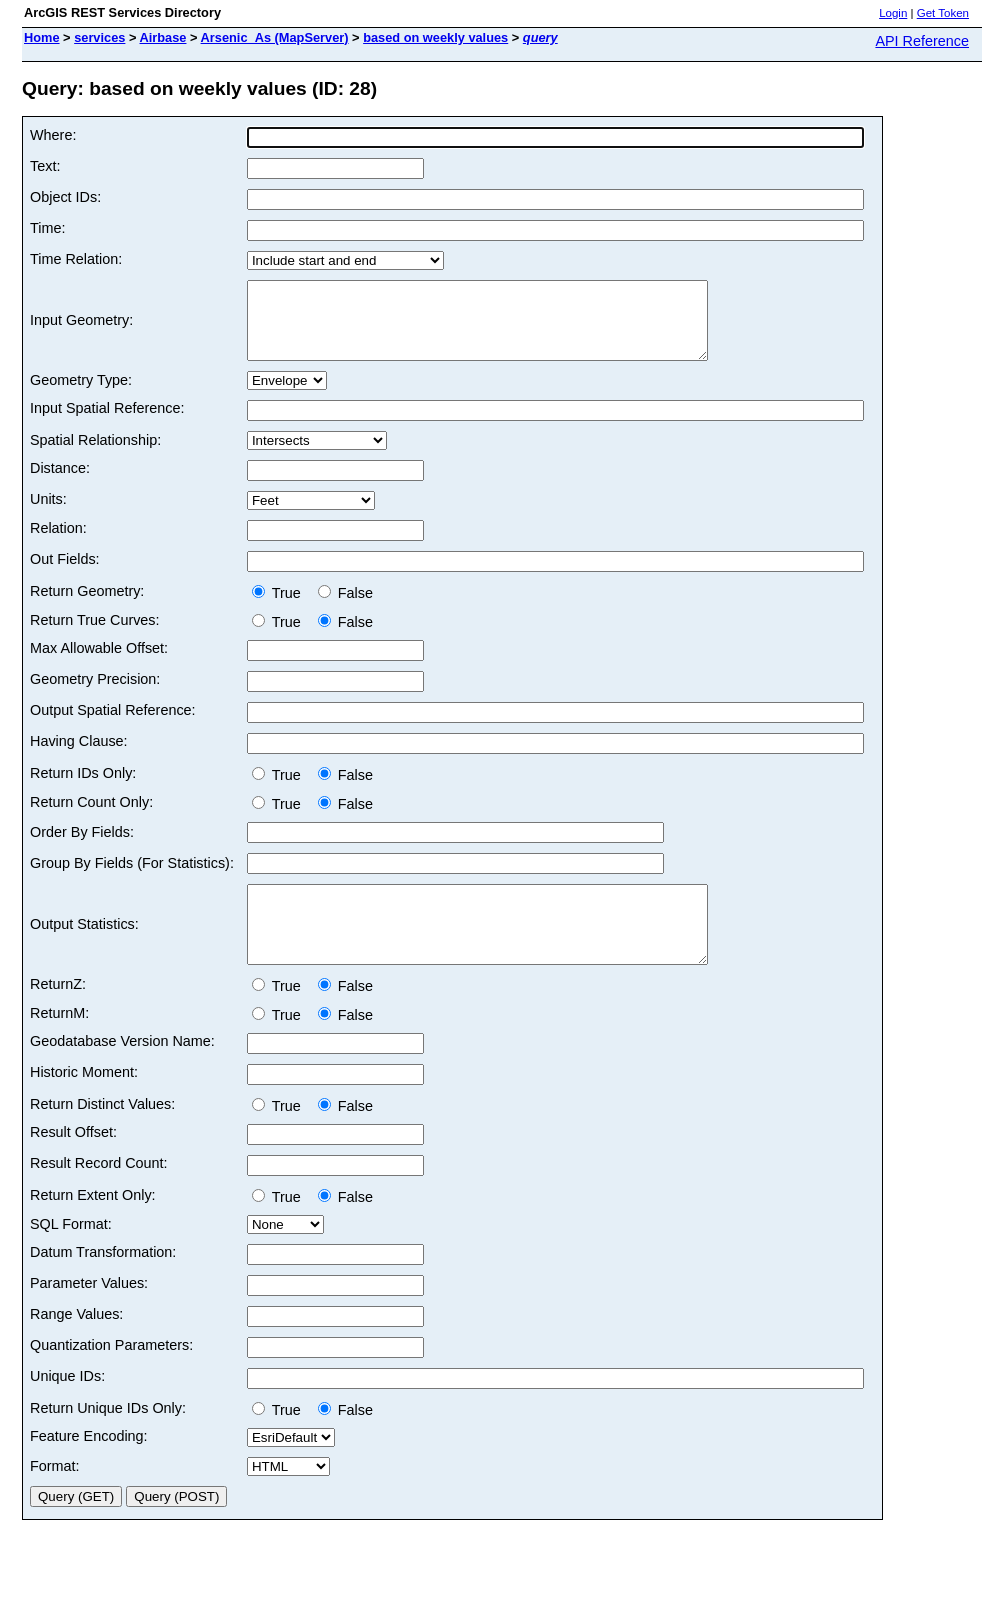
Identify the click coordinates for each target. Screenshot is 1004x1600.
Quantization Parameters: (111, 1375)
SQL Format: (71, 1254)
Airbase (163, 37)
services (99, 37)
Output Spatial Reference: (113, 725)
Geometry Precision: (95, 694)
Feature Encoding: (89, 1466)
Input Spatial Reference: (107, 423)
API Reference (922, 41)
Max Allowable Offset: (99, 663)
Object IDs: (65, 197)
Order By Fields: (82, 847)
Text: (45, 166)
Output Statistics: (84, 947)
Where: (53, 135)
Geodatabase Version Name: (122, 1071)
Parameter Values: (89, 1313)
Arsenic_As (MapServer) (275, 37)
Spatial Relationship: (95, 455)
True (280, 608)
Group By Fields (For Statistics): (132, 878)
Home (42, 37)
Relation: (58, 543)
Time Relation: (76, 259)
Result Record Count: (99, 1193)
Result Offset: (73, 1162)
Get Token (943, 13)
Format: (55, 1496)
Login (893, 13)
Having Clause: (79, 756)
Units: (48, 514)
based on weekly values (435, 37)
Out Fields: (65, 574)
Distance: (60, 483)
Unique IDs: (67, 1406)
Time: (47, 228)
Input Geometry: (81, 328)
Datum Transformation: (103, 1282)
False (345, 608)
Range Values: (76, 1344)
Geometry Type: (81, 395)
